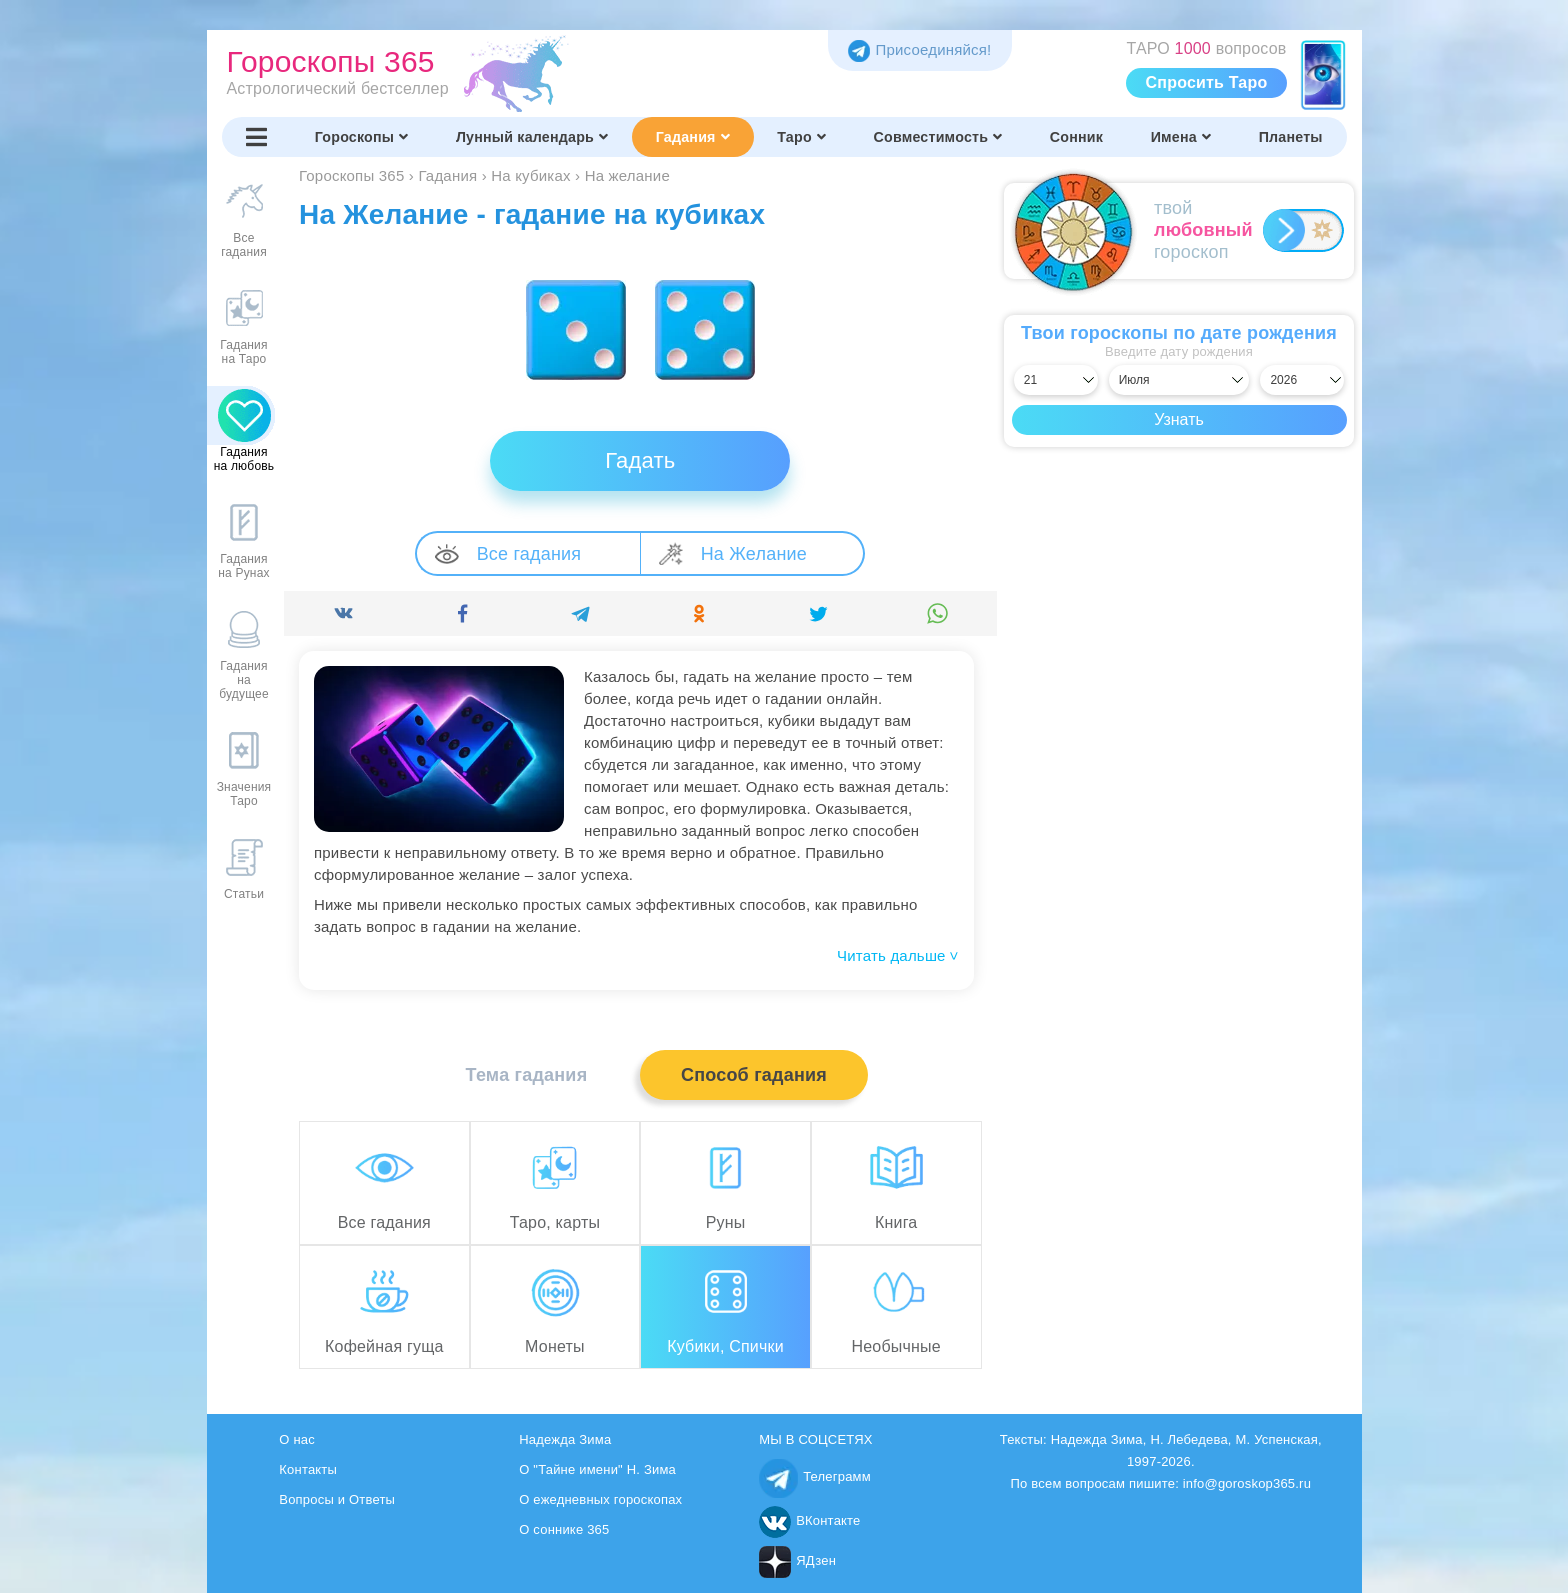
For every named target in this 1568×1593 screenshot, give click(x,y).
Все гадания (508, 554)
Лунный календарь (532, 137)
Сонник (1076, 137)
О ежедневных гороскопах (600, 1499)
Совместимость (938, 137)
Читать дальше (898, 955)
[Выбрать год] (1302, 380)
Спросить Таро (1207, 82)
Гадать (640, 460)
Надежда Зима (565, 1439)
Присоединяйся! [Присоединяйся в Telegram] (919, 49)
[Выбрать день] (1056, 380)
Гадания (693, 137)
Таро (801, 137)
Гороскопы (362, 137)
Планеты (1291, 137)
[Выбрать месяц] (1179, 380)
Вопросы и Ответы (337, 1499)
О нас (297, 1439)
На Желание (733, 553)
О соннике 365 (564, 1529)
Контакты (308, 1469)
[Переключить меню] (257, 137)
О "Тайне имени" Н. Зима (597, 1469)
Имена (1181, 137)
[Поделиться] (343, 613)
